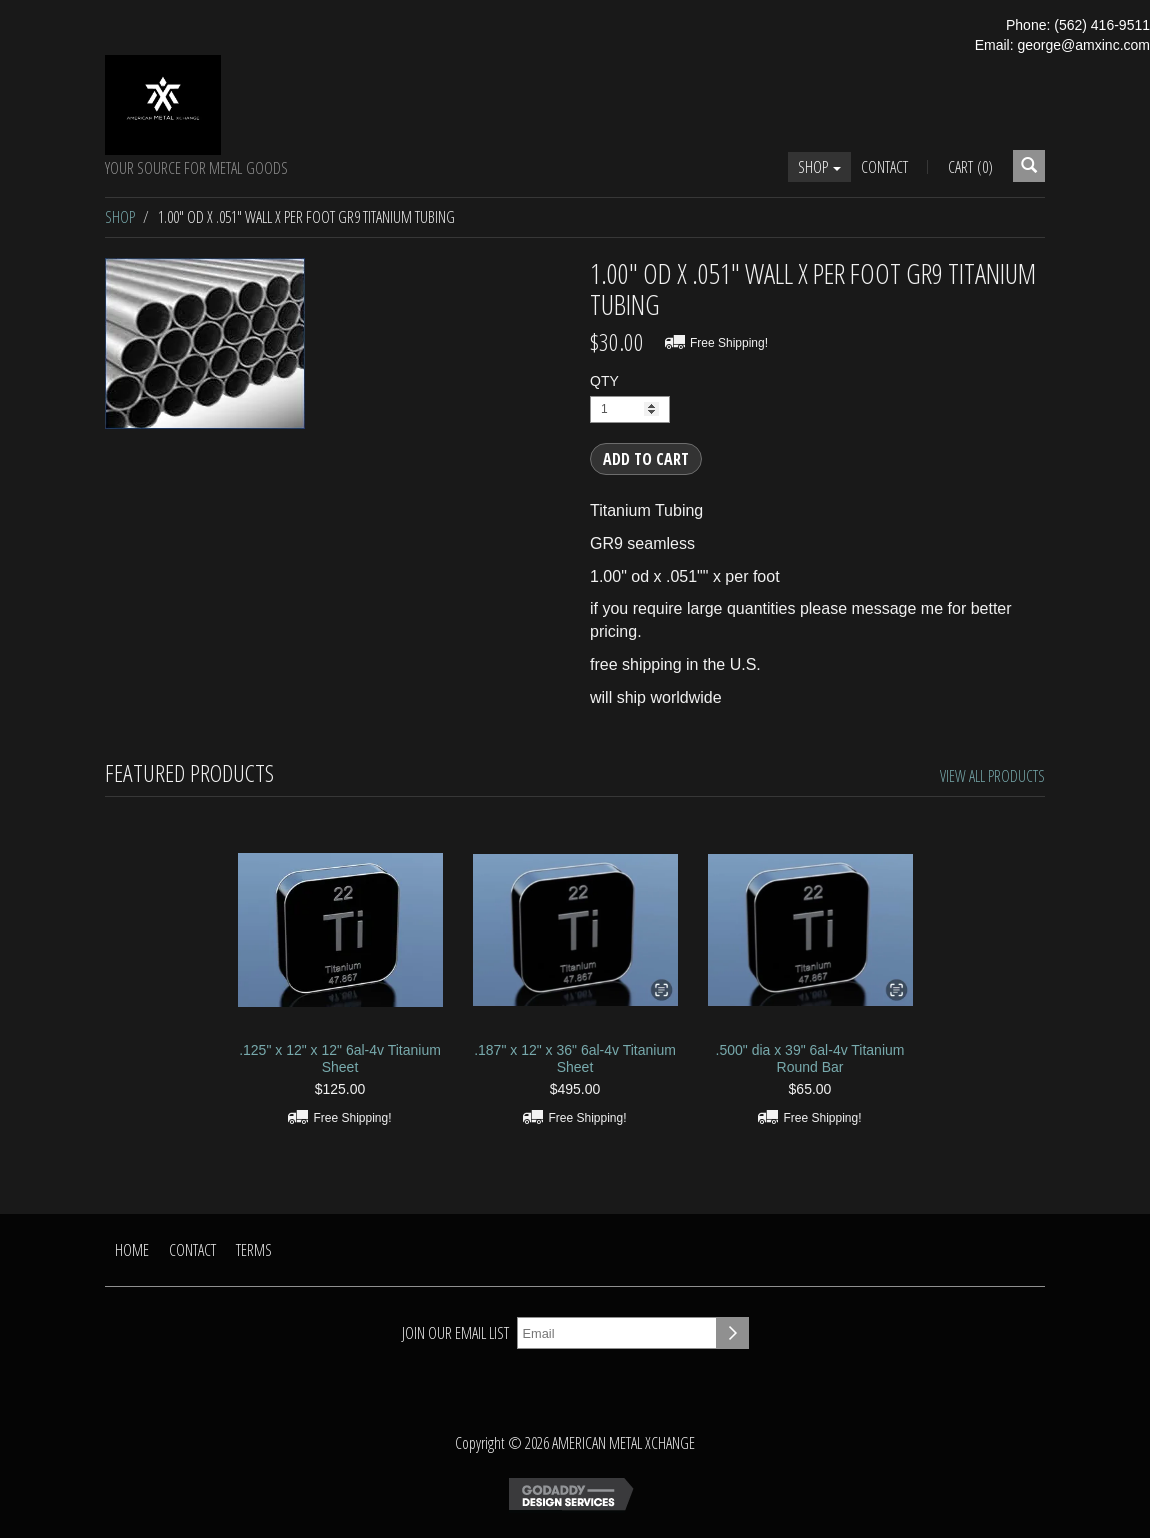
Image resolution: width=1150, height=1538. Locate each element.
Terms (254, 1250)
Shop (819, 167)
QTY (604, 381)
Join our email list (455, 1333)
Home (132, 1250)
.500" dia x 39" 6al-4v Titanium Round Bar (810, 1058)
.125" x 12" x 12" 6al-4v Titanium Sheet (340, 1058)
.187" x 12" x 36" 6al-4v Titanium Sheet (575, 1058)
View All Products (992, 776)
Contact (884, 167)
